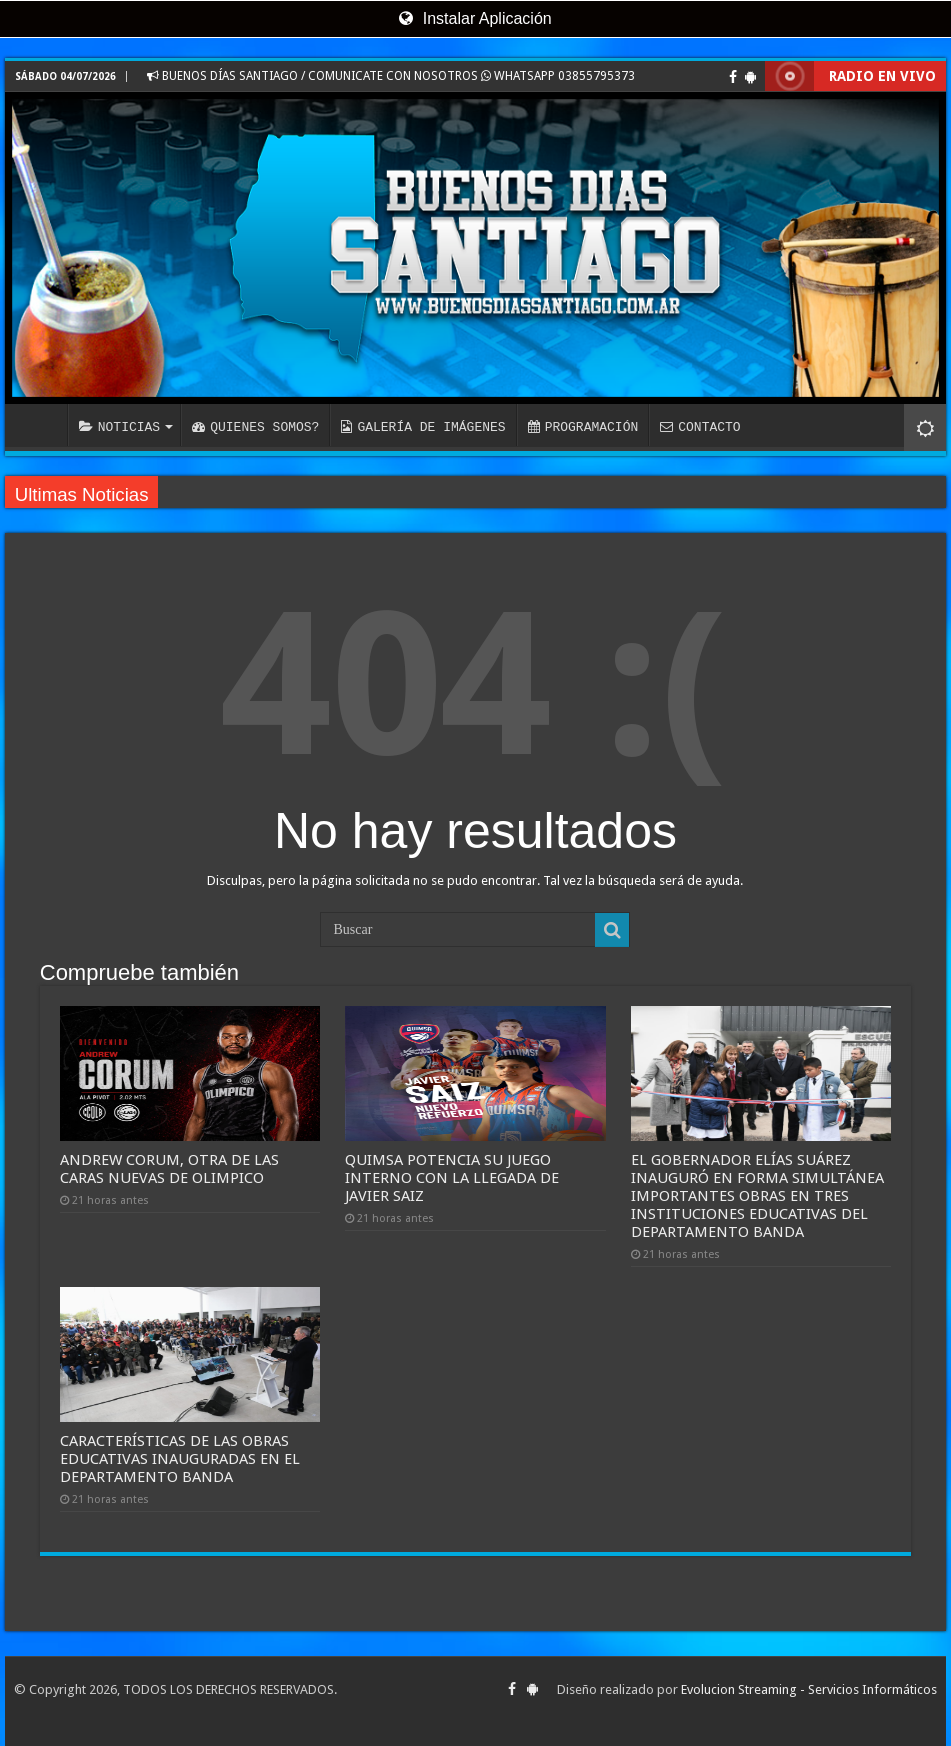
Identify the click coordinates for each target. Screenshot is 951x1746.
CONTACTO (700, 427)
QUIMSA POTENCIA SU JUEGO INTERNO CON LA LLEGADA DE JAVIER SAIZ (452, 1178)
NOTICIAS (119, 427)
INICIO (41, 425)
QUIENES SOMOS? (255, 427)
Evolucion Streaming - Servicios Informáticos (809, 1689)
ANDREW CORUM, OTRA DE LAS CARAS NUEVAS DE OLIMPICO (169, 1169)
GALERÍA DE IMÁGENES (423, 427)
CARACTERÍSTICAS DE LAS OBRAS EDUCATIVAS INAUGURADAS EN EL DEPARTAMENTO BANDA (180, 1459)
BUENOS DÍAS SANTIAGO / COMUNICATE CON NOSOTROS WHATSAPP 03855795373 (391, 76)
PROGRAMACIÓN (583, 427)
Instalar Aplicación (475, 18)
